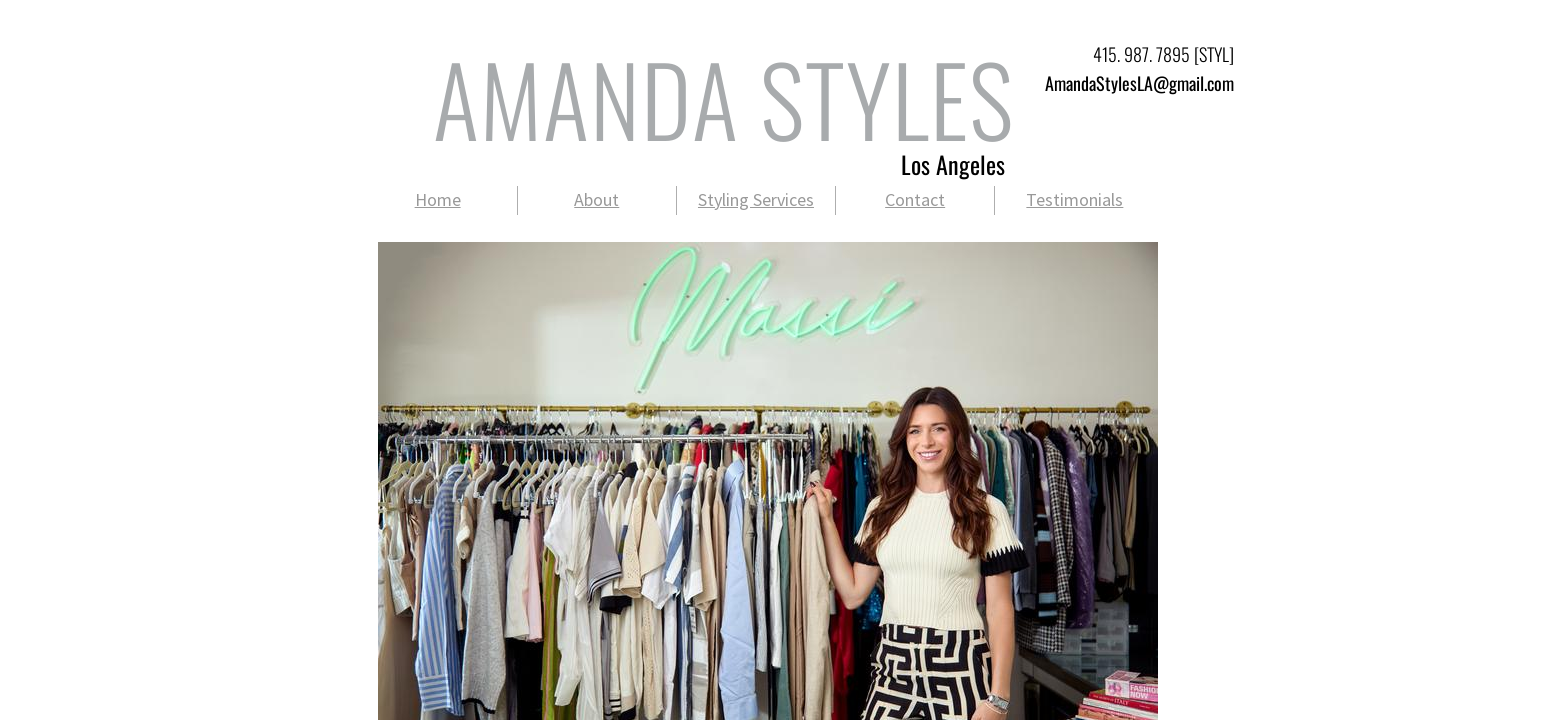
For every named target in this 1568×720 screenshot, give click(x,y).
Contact (915, 199)
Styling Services (756, 199)
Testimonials (1074, 199)
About (596, 199)
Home (438, 199)
